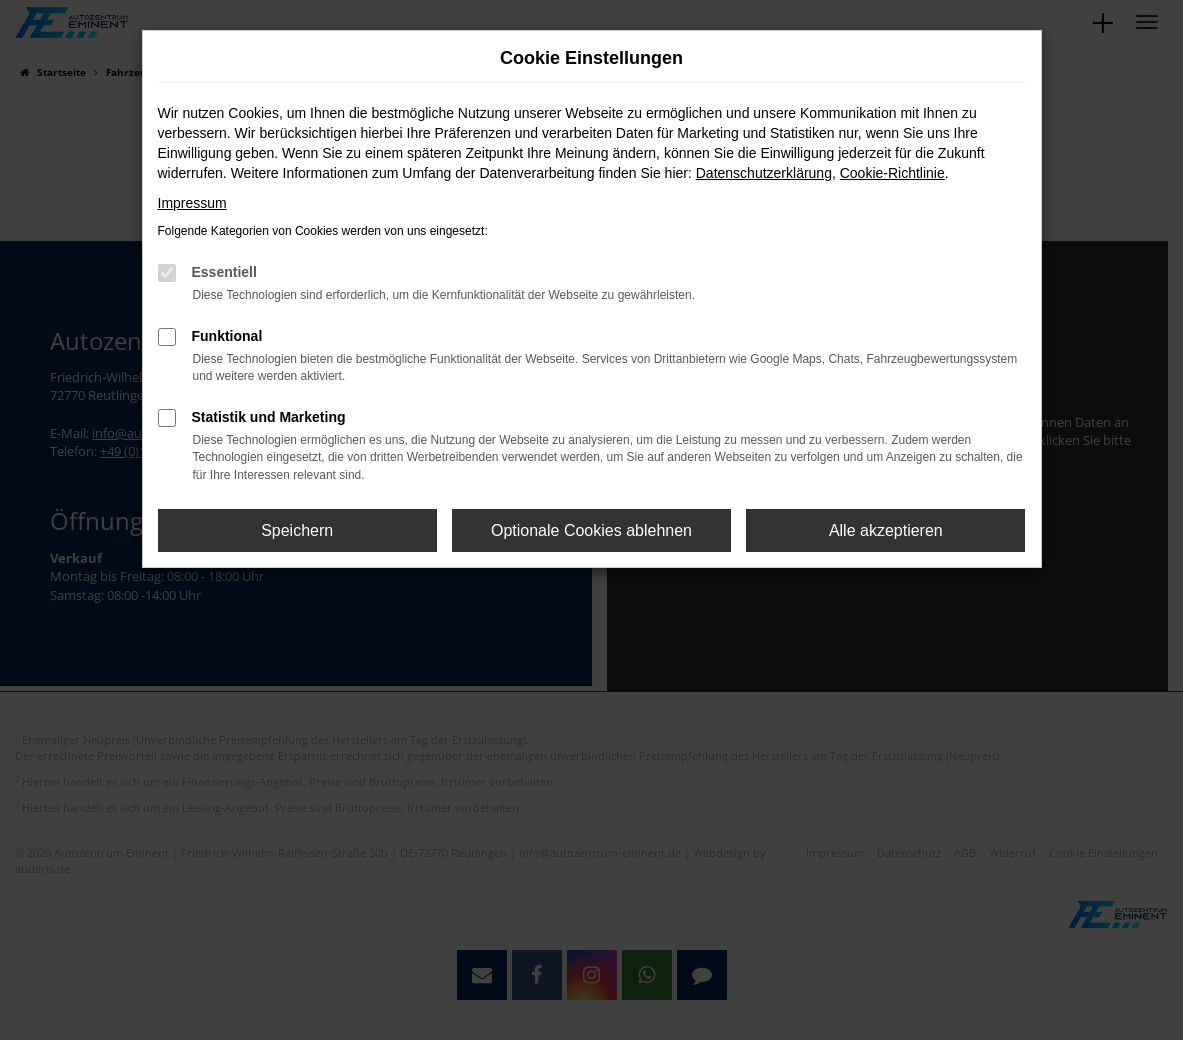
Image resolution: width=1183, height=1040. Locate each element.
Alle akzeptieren (886, 530)
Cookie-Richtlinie (892, 173)
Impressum (192, 203)
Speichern (297, 530)
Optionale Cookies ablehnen (591, 530)
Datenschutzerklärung (764, 173)
